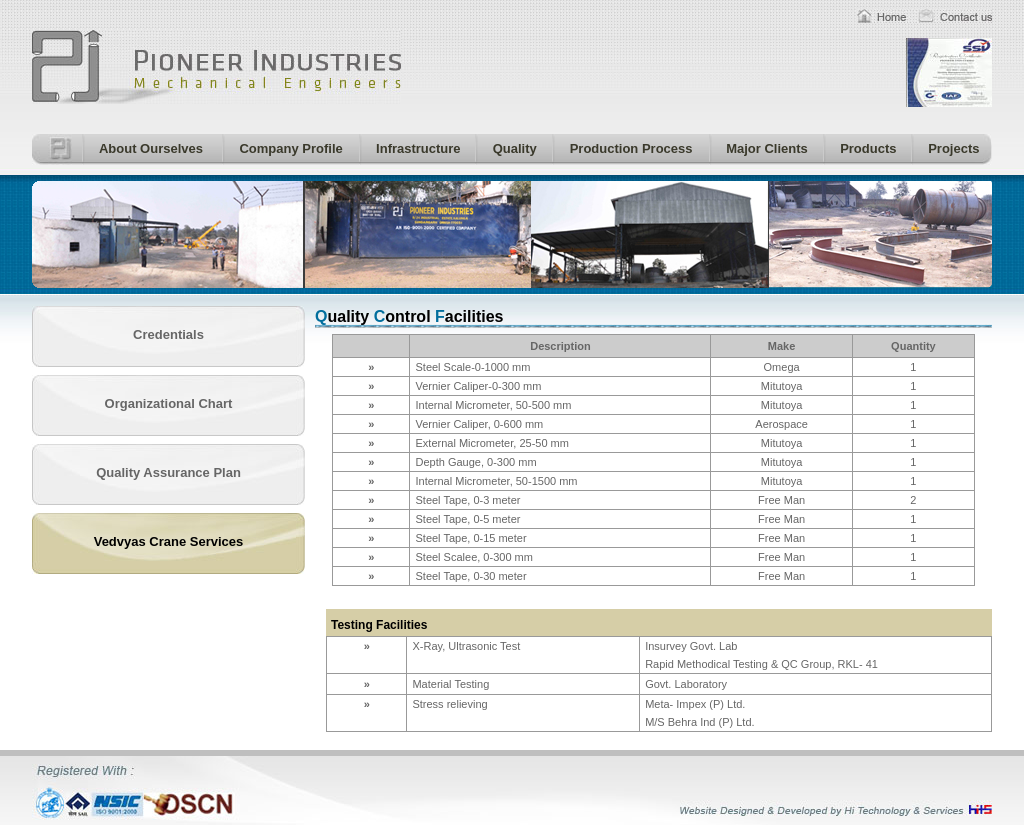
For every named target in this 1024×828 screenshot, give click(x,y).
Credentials (168, 334)
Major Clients (764, 148)
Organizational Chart (169, 403)
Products (865, 148)
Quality (511, 148)
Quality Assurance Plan (168, 472)
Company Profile (288, 148)
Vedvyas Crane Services (169, 541)
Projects (951, 148)
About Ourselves (148, 148)
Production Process (627, 148)
